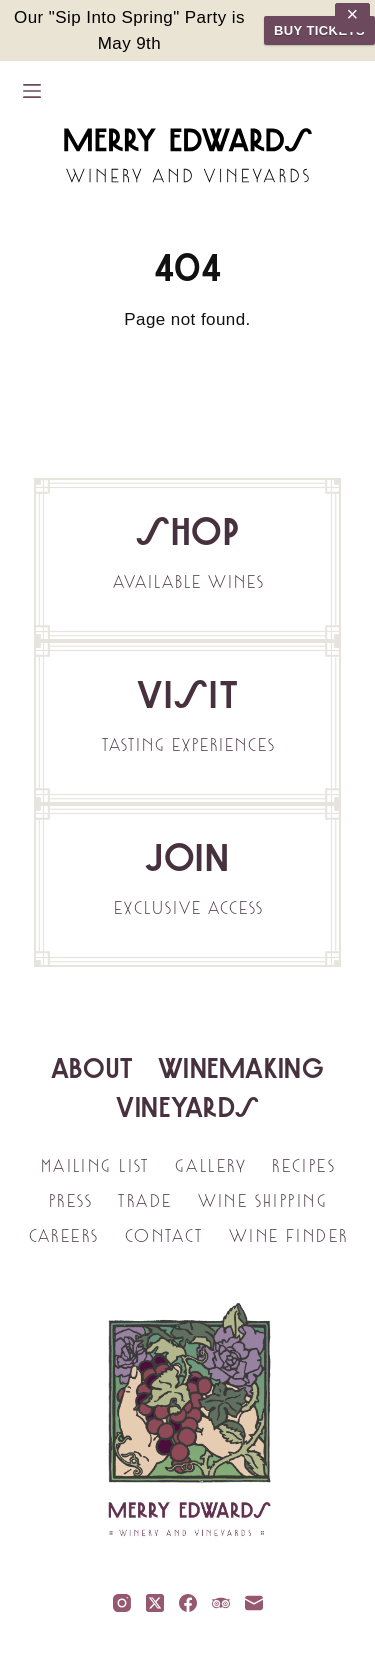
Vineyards (188, 1107)
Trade (144, 1201)
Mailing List (94, 1166)
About (92, 1068)
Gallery (210, 1166)
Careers (63, 1236)
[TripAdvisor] (221, 1603)
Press (70, 1201)
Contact (163, 1236)
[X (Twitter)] (155, 1603)
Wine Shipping (262, 1201)
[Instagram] (122, 1603)
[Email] (254, 1603)
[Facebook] (188, 1603)
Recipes (303, 1166)
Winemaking (241, 1068)
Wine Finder (288, 1236)
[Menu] (32, 91)
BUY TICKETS (319, 30)
